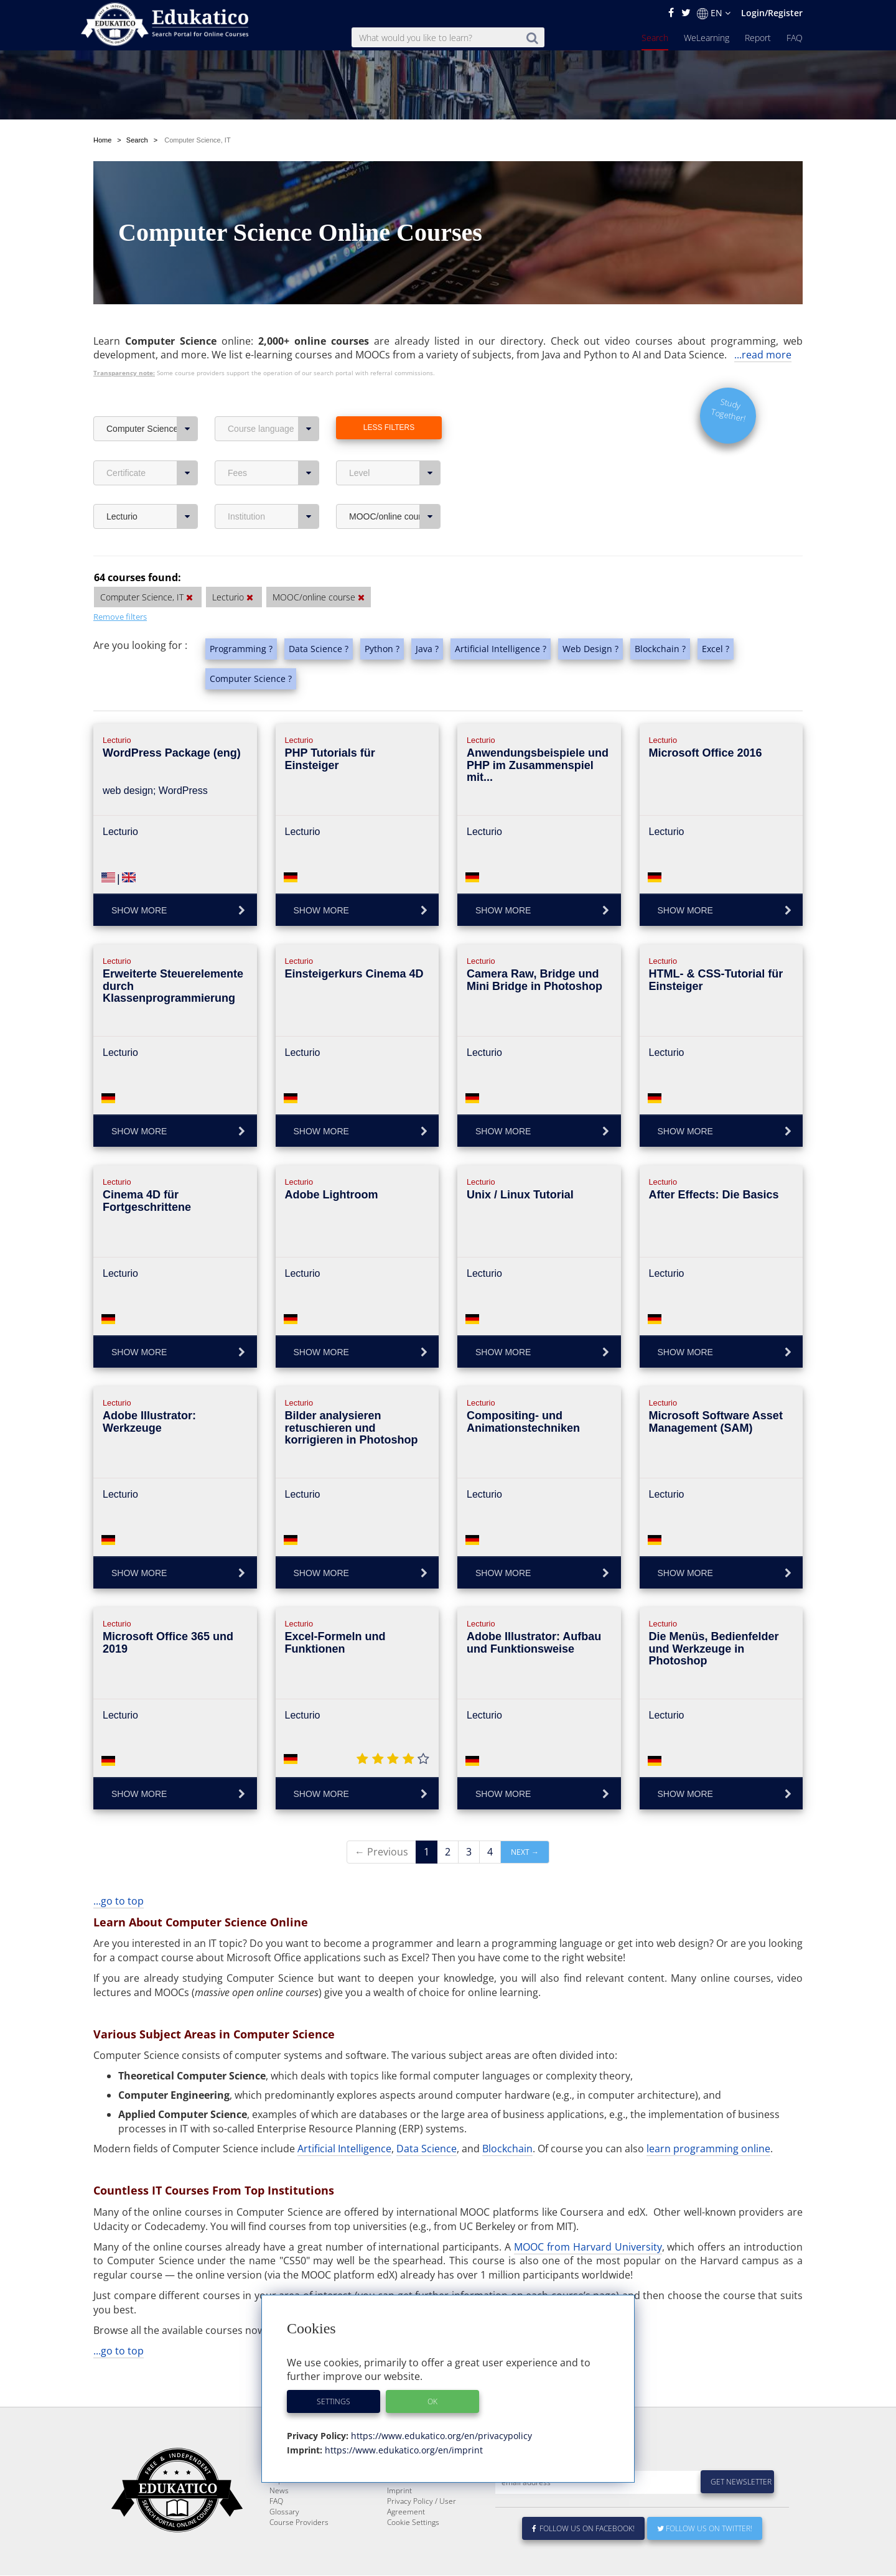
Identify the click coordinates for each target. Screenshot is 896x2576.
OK (432, 2401)
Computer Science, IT (152, 399)
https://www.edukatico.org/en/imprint (402, 2450)
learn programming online (708, 2119)
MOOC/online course (395, 487)
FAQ (794, 38)
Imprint (399, 2491)
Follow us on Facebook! (583, 2529)
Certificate (152, 443)
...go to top (118, 1871)
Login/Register (772, 13)
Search (655, 38)
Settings (333, 2401)
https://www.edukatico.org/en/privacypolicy (440, 2436)
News (279, 2491)
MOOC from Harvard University (588, 2217)
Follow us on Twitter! (704, 2529)
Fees (273, 443)
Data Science (426, 2119)
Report (758, 38)
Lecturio (152, 487)
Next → (525, 1823)
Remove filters (120, 587)
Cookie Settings (413, 2523)
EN (713, 13)
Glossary (284, 2512)
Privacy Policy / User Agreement (421, 2507)
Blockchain (507, 2119)
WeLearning (706, 38)
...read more (762, 325)
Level (395, 443)
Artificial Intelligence (344, 2119)
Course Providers (299, 2523)
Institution (273, 487)
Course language (273, 399)
